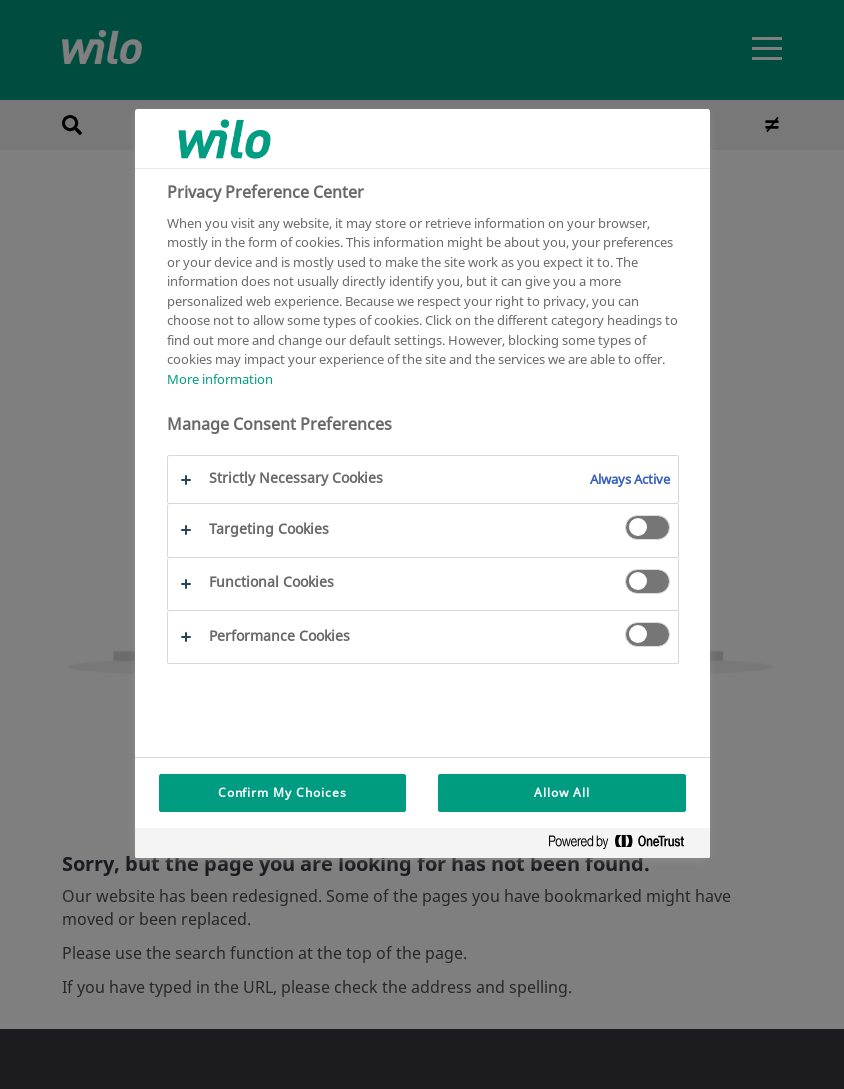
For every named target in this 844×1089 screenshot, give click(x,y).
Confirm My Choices (282, 792)
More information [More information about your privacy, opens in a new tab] (220, 379)
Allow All (562, 792)
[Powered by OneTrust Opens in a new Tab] (624, 845)
